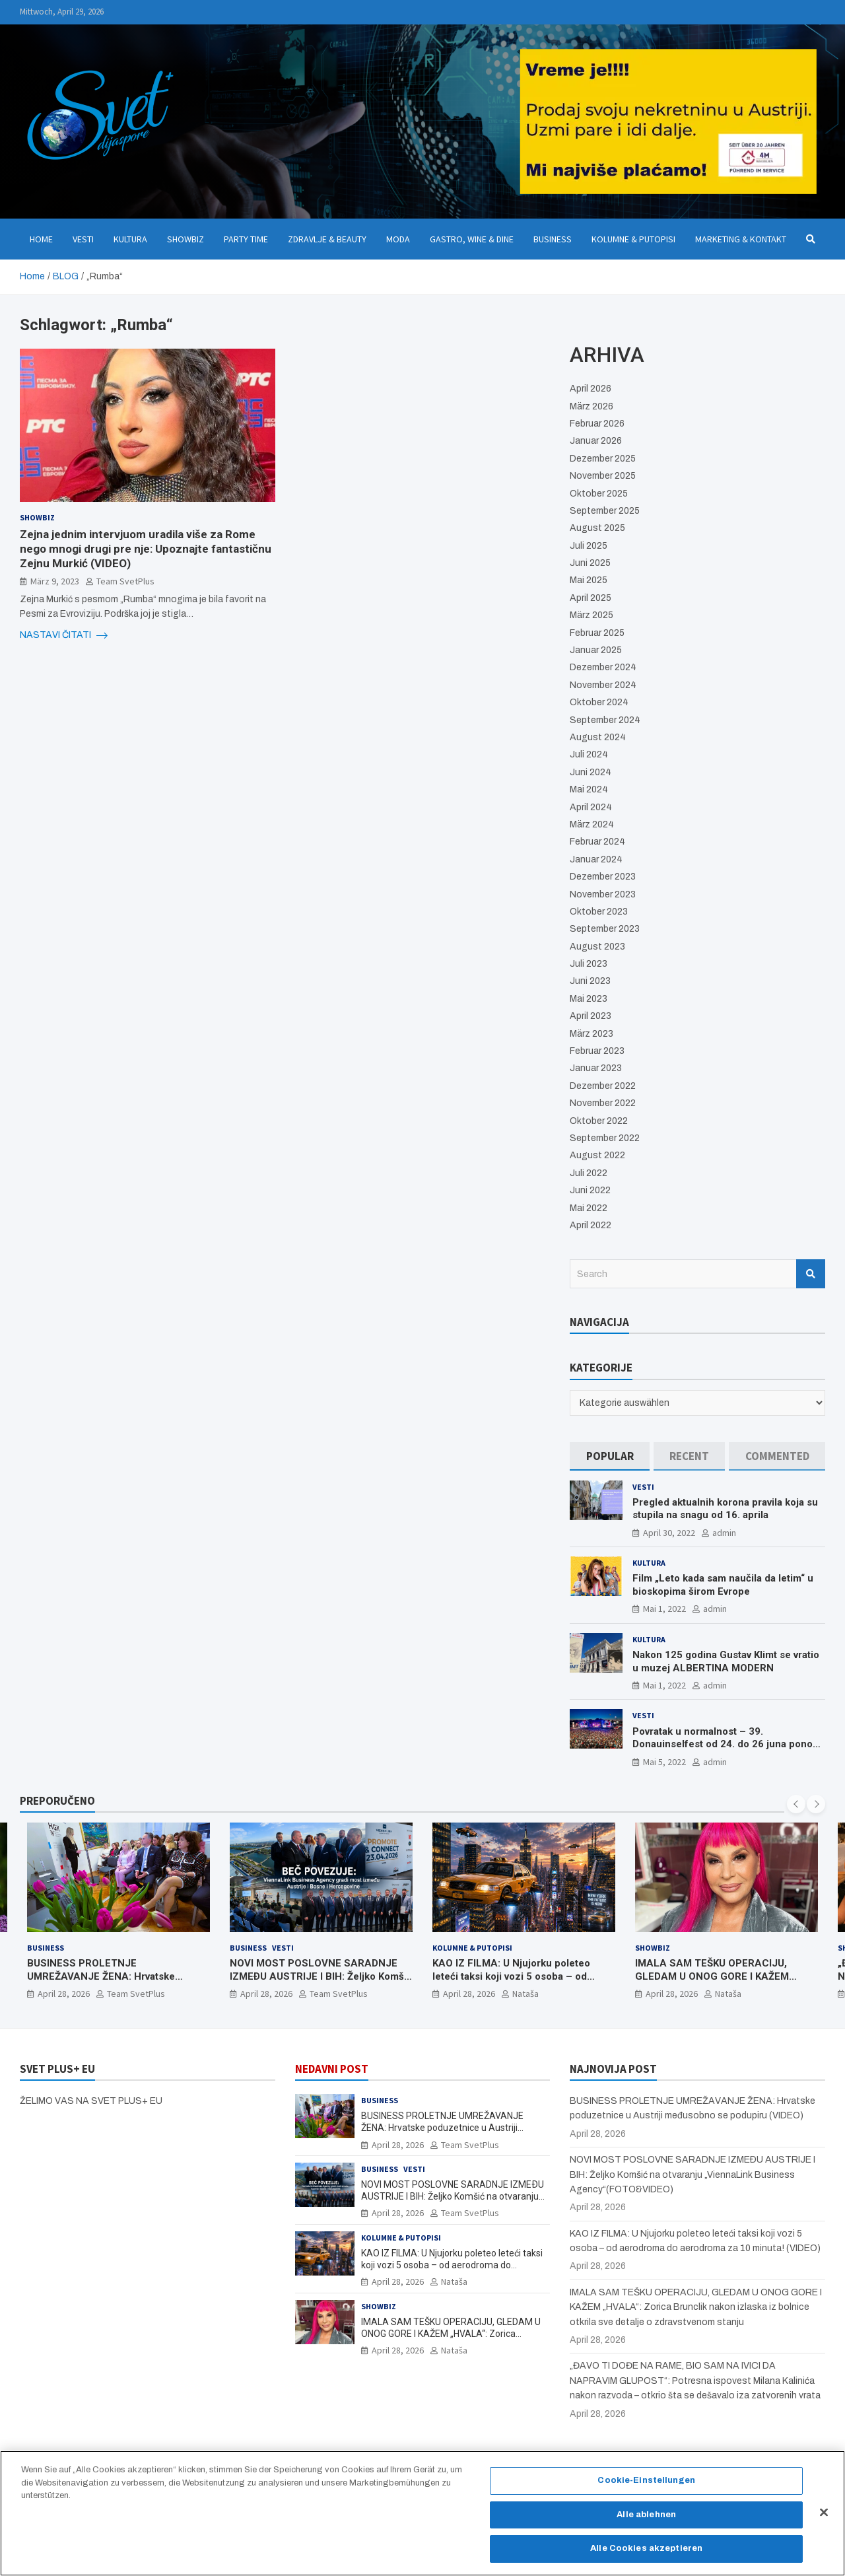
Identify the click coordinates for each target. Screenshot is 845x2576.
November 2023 (603, 894)
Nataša (525, 1994)
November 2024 (603, 685)
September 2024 (605, 720)
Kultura (130, 239)
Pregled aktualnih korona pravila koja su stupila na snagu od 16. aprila (725, 1508)
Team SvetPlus (125, 581)
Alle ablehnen (646, 2521)
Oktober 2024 (599, 702)
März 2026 (591, 406)
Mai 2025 (588, 580)
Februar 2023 (597, 1051)
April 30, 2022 (669, 1533)
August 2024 (598, 737)
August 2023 (597, 947)
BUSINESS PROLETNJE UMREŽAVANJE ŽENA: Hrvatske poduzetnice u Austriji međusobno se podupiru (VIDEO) (115, 1982)
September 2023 (605, 929)
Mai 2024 (589, 789)
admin (724, 1533)
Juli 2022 (588, 1173)
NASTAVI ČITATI (64, 635)
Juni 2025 (590, 563)
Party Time (246, 239)
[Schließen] (823, 2519)
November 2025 (603, 476)
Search (810, 1273)
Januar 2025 (596, 650)
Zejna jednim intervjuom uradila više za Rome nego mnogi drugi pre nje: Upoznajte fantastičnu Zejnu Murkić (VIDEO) (145, 549)
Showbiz (185, 239)
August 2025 (597, 528)
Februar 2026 (597, 424)
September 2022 (605, 1138)
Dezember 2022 (603, 1086)
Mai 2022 (588, 1208)
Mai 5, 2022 (664, 1762)
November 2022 (603, 1103)
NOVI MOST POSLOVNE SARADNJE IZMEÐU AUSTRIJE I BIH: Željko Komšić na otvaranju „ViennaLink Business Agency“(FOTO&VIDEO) (321, 1982)
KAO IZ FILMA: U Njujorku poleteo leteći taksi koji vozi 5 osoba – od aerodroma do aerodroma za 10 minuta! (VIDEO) (511, 1982)
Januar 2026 (596, 441)
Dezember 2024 (603, 667)
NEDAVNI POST (331, 2069)
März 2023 (591, 1034)
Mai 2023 (588, 999)
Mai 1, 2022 (664, 1609)
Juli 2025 (588, 546)
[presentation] (796, 1804)
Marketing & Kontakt (740, 239)
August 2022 (597, 1155)
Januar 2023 (596, 1068)
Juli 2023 (588, 964)
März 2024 (592, 824)
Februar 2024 (597, 842)
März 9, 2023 (54, 581)
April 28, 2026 (64, 1994)
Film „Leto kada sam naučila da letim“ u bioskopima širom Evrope (722, 1584)
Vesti (83, 239)
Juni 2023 (590, 981)
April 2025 (590, 598)
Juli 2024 (589, 754)
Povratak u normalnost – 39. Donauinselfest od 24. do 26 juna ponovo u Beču (727, 1744)
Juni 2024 (590, 772)
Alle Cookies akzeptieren (646, 2555)
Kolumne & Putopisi (633, 239)
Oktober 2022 (599, 1121)
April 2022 (590, 1225)
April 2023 (590, 1016)
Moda (398, 239)
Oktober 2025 (599, 494)
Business (552, 239)
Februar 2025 (597, 633)
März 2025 (591, 615)
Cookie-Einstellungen (646, 2487)
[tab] (610, 1456)
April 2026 (590, 389)
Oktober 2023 (599, 912)
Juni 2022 (590, 1190)
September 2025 (605, 511)
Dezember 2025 (603, 459)
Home (41, 239)
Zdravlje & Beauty (327, 239)
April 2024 (591, 807)
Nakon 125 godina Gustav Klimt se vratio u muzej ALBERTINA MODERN (725, 1661)
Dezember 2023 (603, 877)
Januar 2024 (596, 859)
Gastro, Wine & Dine (472, 239)
